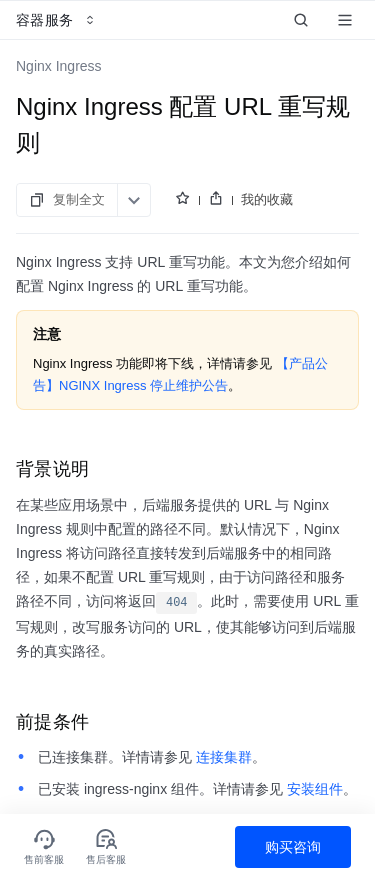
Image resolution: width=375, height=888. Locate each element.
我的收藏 (267, 199)
